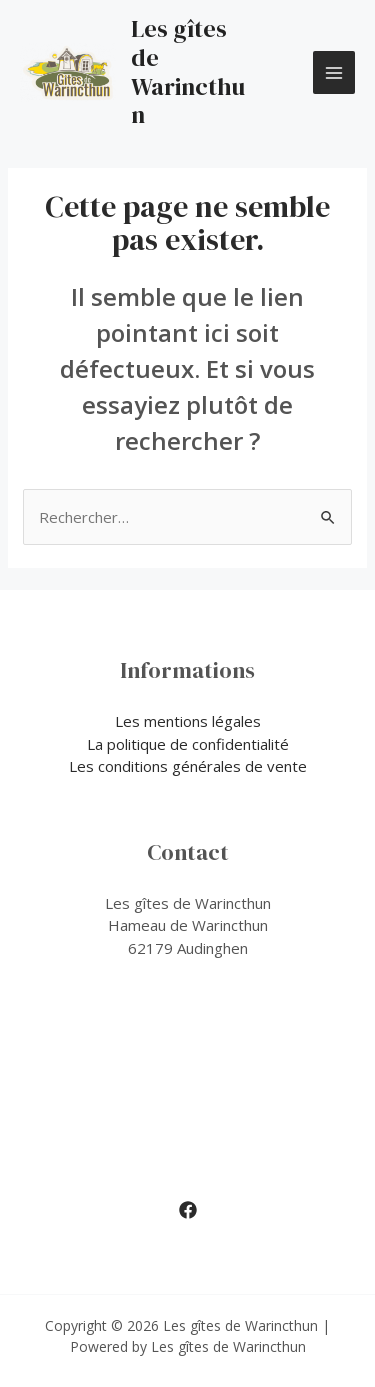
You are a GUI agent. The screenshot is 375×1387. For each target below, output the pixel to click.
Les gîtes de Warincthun (188, 71)
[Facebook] (188, 1210)
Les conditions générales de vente (188, 766)
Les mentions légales (188, 721)
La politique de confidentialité (188, 744)
